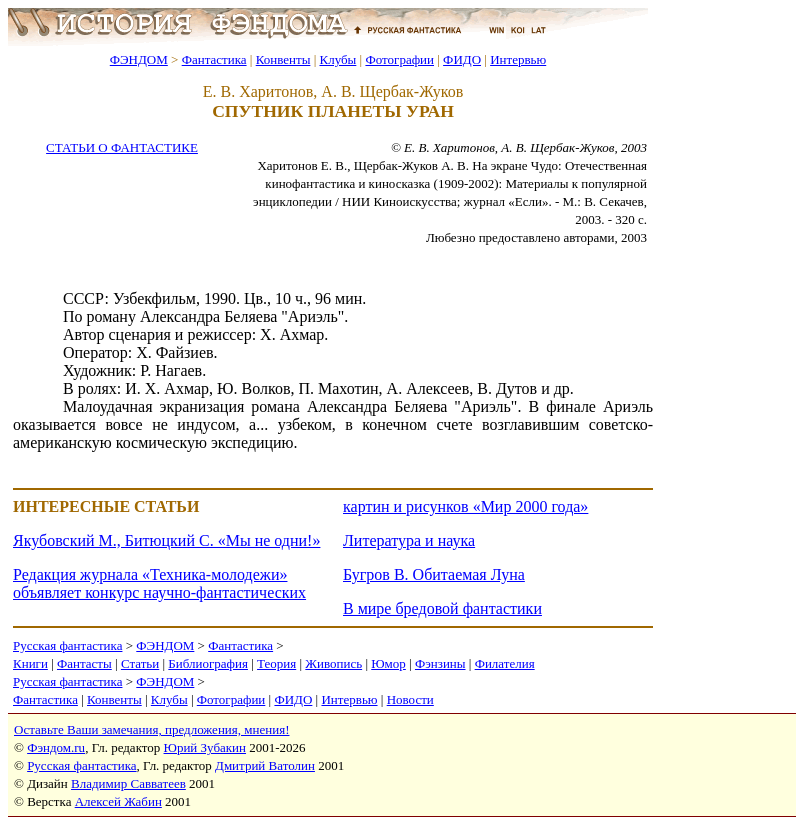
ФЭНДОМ (139, 59)
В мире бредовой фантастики (442, 608)
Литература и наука (409, 540)
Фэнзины (440, 663)
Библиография (208, 663)
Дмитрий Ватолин (265, 765)
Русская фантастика (67, 645)
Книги (30, 663)
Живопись (333, 663)
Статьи (140, 663)
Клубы (337, 59)
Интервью (518, 59)
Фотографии (399, 59)
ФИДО (462, 59)
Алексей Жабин (118, 801)
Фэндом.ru (56, 747)
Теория (276, 663)
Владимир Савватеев (128, 783)
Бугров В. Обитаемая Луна (434, 574)
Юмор (388, 663)
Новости (410, 699)
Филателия (505, 663)
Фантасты (84, 663)
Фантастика (214, 59)
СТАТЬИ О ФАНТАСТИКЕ (122, 147)
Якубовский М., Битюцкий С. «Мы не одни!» (166, 540)
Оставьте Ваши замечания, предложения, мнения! (151, 729)
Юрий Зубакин (205, 747)
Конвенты (283, 59)
